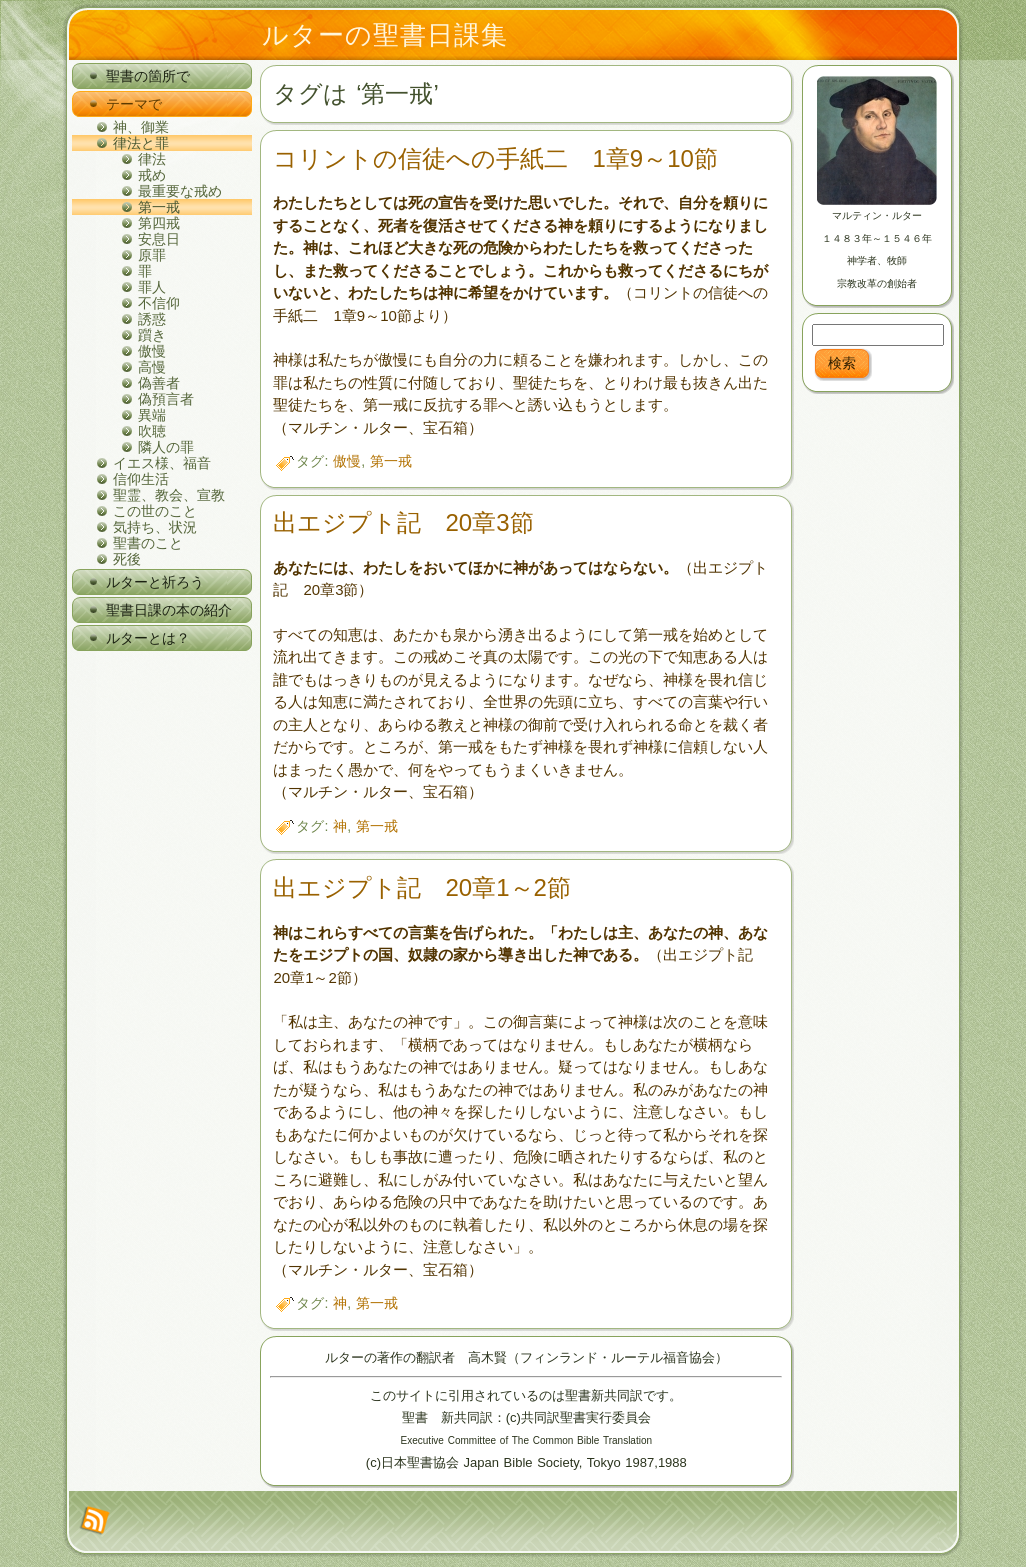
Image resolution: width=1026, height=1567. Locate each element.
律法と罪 (141, 143)
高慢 (152, 367)
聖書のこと (148, 543)
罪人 (152, 287)
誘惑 (152, 319)
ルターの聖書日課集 (385, 35)
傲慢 (152, 351)
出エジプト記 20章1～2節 (421, 887)
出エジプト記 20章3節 (403, 522)
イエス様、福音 (162, 463)
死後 (127, 559)
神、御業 (141, 127)
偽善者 (159, 383)
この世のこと (155, 511)
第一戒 (159, 207)
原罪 (152, 255)
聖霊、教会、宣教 (169, 495)
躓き (152, 335)
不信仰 (159, 303)
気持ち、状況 (155, 527)
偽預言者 (166, 399)
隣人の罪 (166, 447)
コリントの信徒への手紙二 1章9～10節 (495, 158)
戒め (152, 175)
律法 (152, 159)
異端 (152, 415)
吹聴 (152, 431)
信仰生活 (141, 479)
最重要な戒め (180, 191)
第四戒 (159, 223)
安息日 (159, 239)
